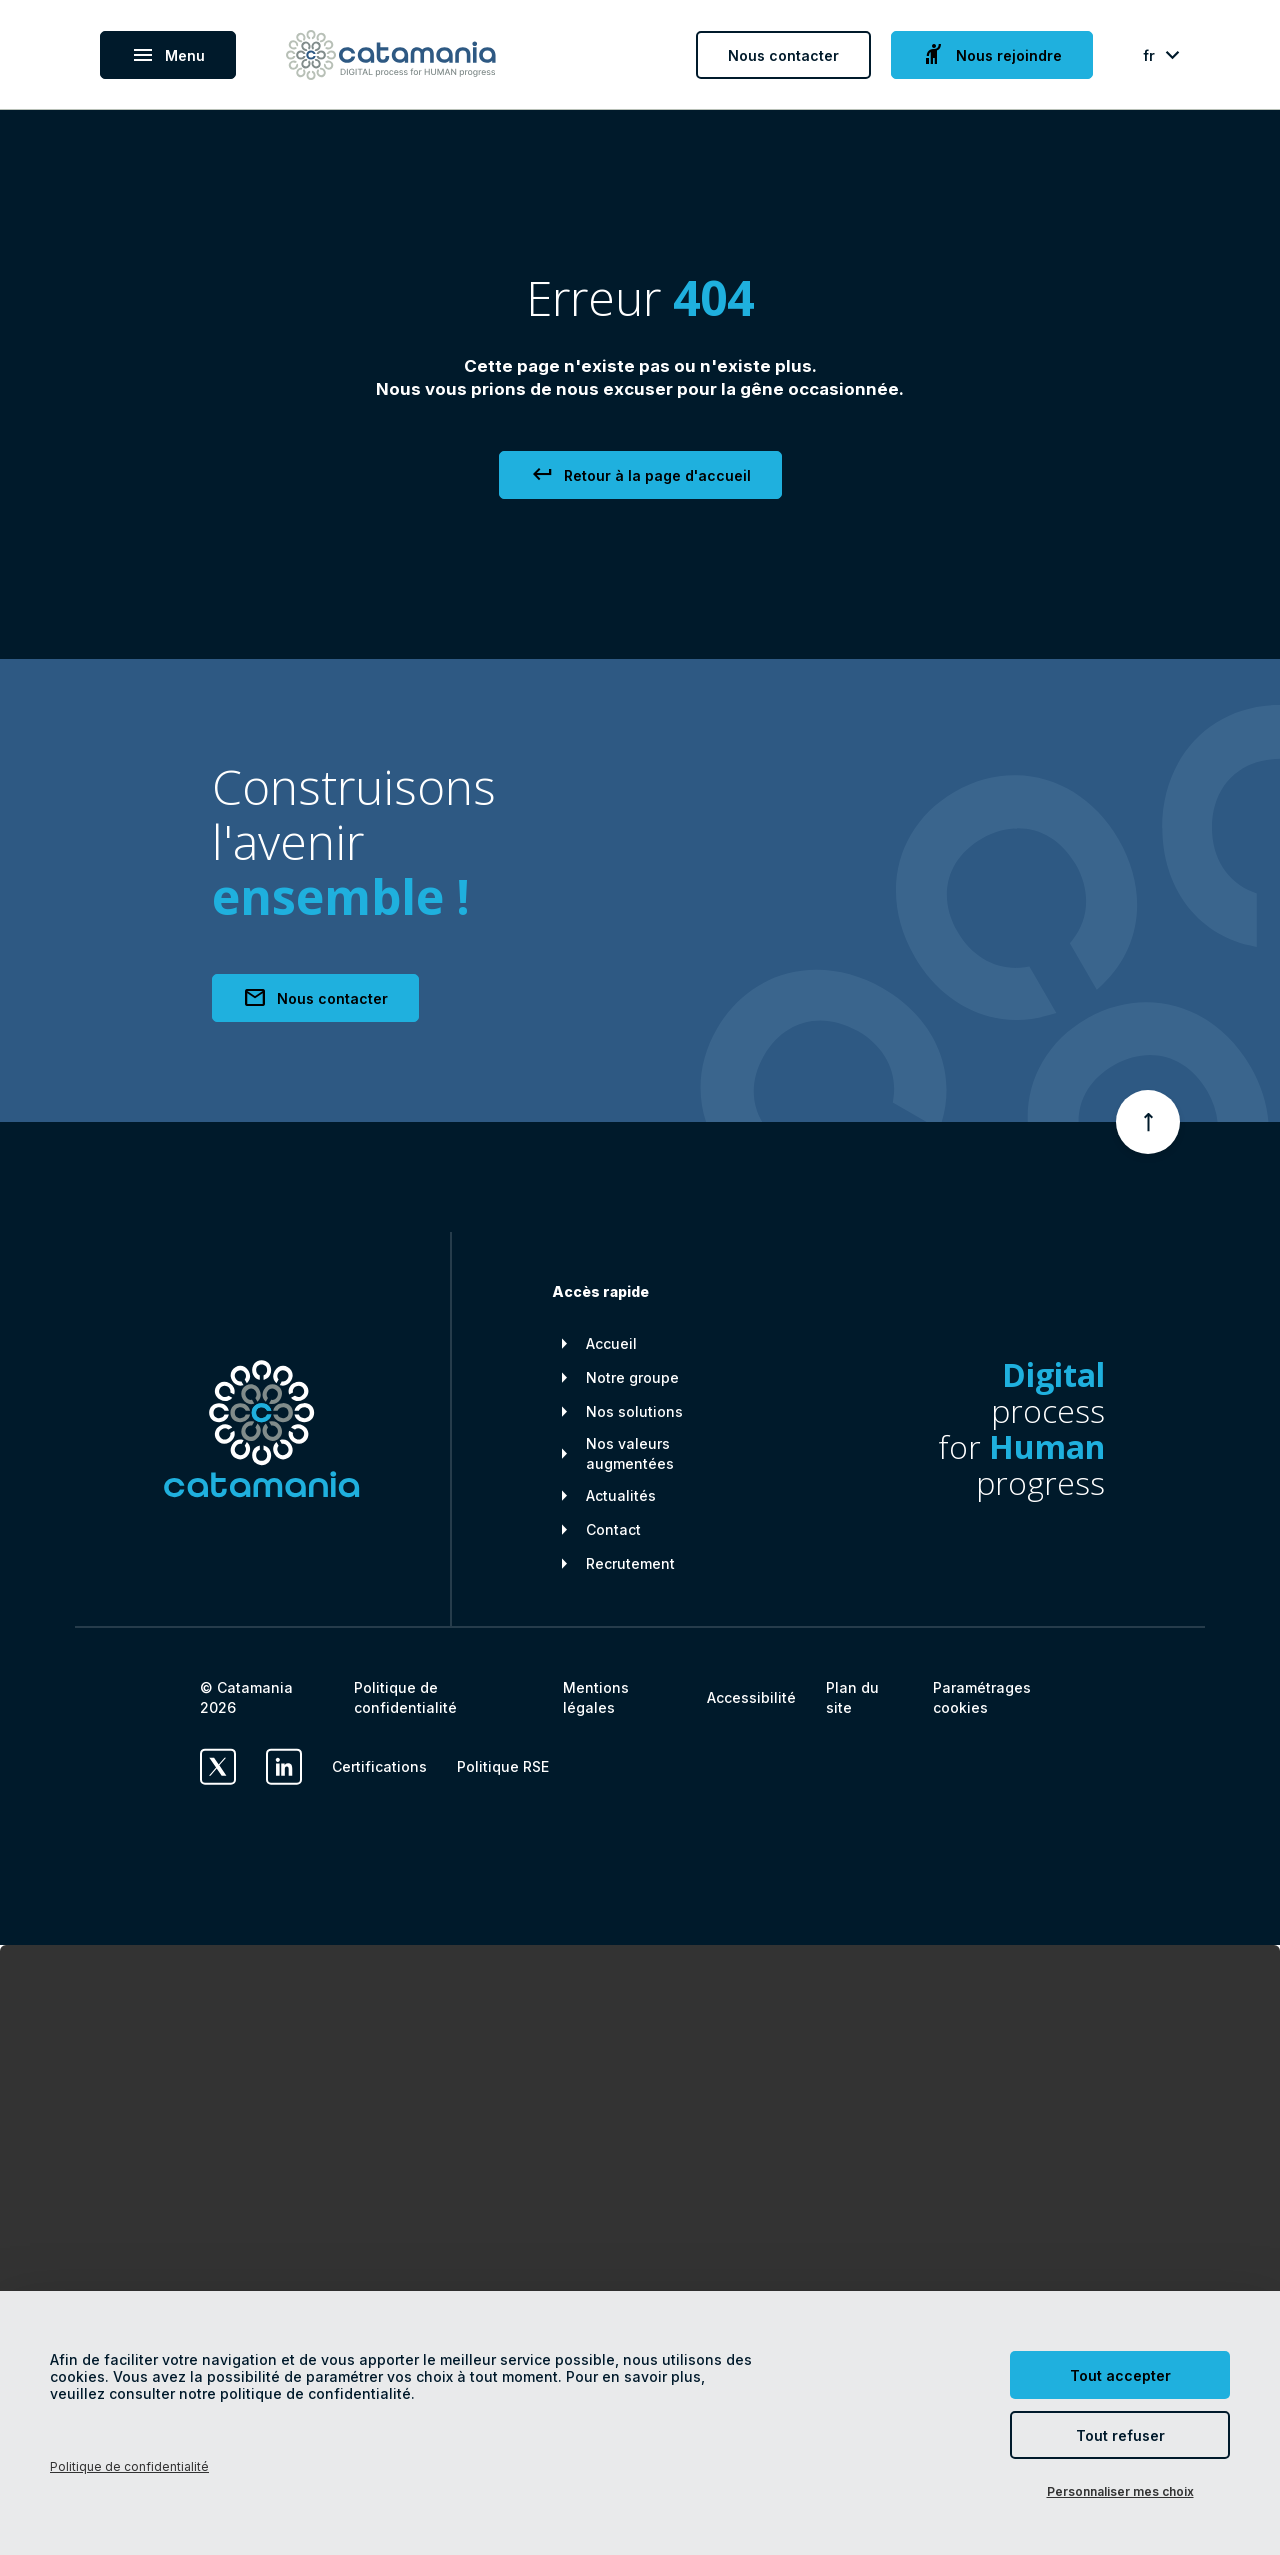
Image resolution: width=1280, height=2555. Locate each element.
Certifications (379, 1766)
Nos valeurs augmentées (630, 1453)
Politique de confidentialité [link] (129, 2466)
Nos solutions (634, 1411)
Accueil (611, 1343)
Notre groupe (632, 1377)
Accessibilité (751, 1697)
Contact (613, 1529)
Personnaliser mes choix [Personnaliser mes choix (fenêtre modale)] (1120, 2491)
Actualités (621, 1495)
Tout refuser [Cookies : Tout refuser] (1120, 2435)
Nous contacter (783, 55)
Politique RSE (503, 1766)
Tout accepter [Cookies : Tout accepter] (1120, 2375)
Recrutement (630, 1563)
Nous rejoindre (992, 55)
